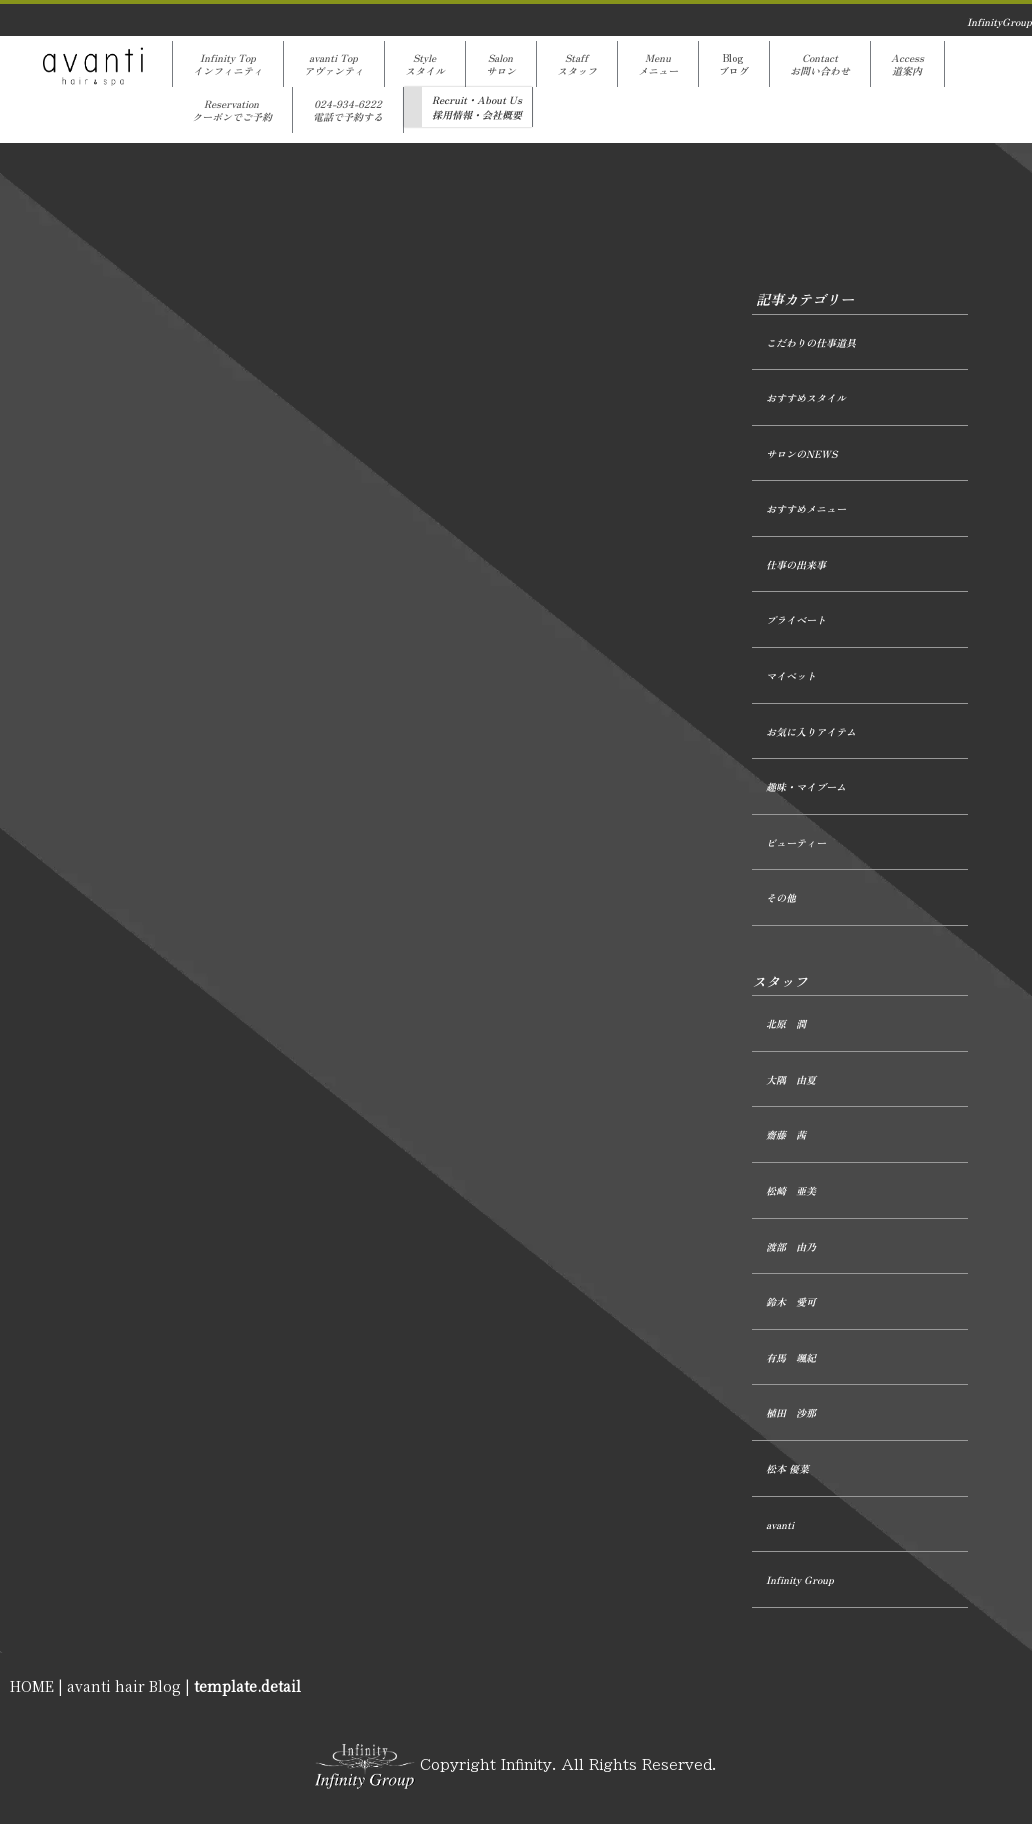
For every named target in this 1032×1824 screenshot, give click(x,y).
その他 (781, 897)
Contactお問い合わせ (820, 64)
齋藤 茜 (786, 1134)
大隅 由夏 (791, 1079)
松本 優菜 (787, 1468)
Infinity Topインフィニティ (228, 64)
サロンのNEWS (801, 453)
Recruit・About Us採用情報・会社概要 (477, 107)
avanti (780, 1524)
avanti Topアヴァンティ (334, 64)
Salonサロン (501, 64)
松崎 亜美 (791, 1190)
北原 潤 (786, 1023)
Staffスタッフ (577, 64)
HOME (32, 1686)
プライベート (796, 619)
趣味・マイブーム (806, 786)
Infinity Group (800, 1579)
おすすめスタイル (806, 397)
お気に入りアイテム (811, 731)
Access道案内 (907, 64)
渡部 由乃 (791, 1246)
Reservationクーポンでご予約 (232, 110)
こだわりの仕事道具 (811, 342)
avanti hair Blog (124, 1686)
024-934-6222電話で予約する (348, 110)
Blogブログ (734, 64)
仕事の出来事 (796, 564)
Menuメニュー (658, 64)
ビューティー (796, 842)
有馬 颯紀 (791, 1357)
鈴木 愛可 (791, 1301)
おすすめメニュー (806, 508)
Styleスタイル (425, 64)
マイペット (791, 675)
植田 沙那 (791, 1412)
